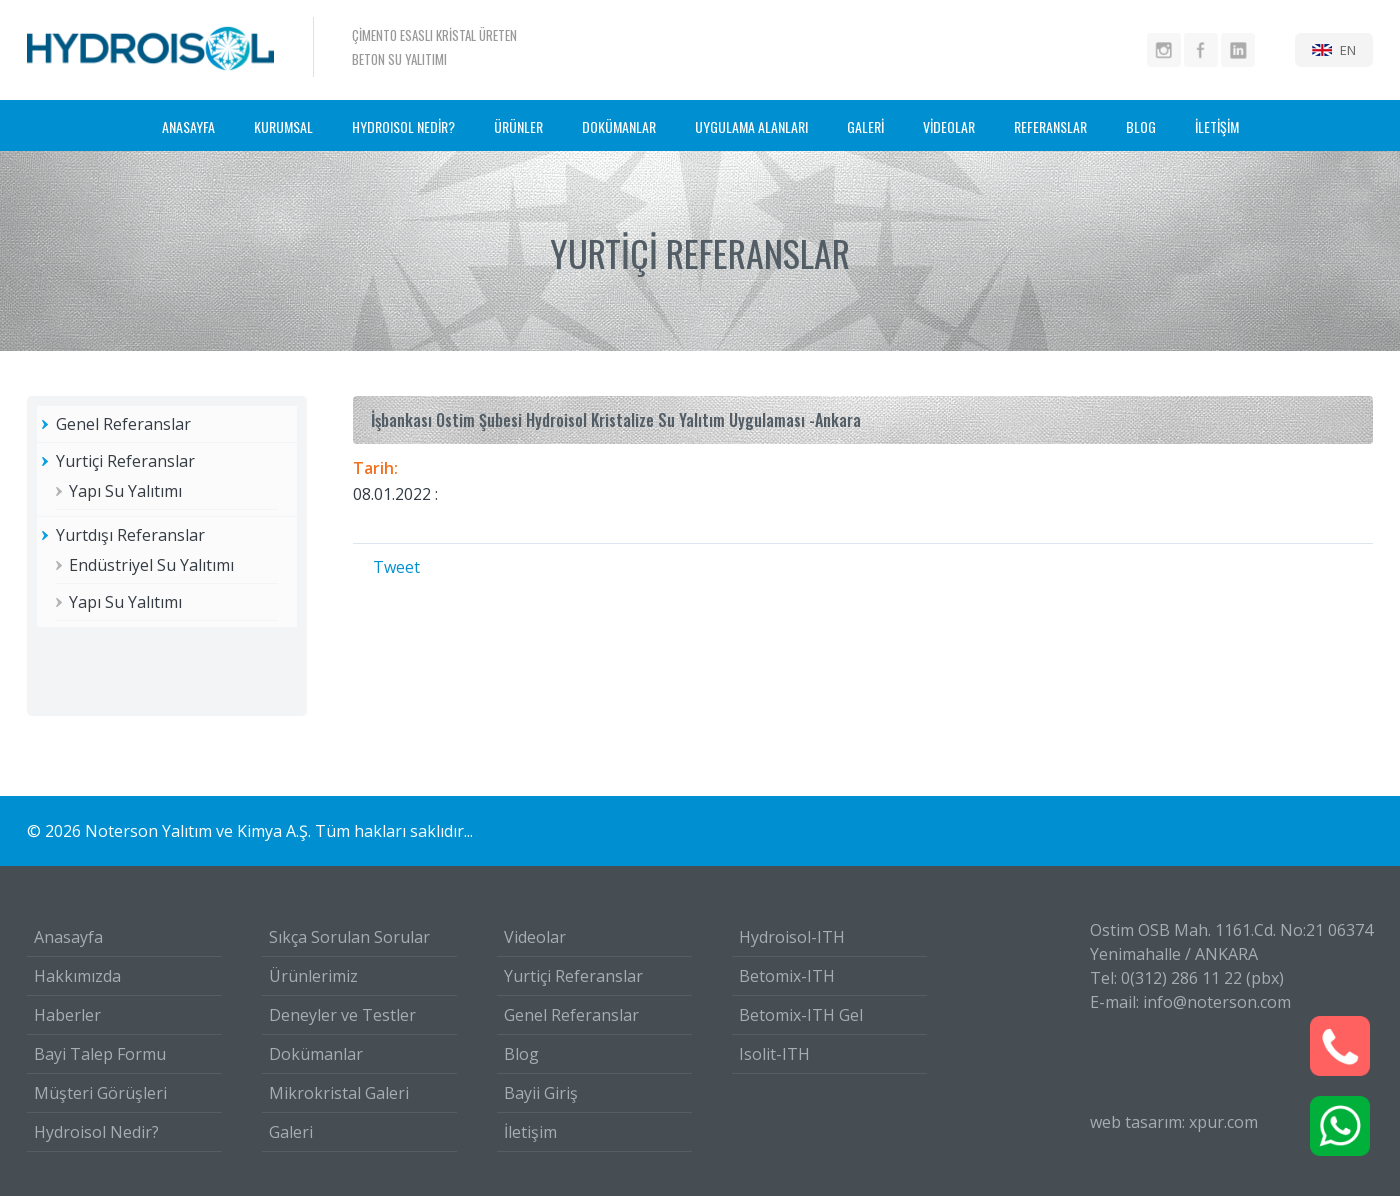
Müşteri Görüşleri (100, 1093)
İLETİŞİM (1217, 126)
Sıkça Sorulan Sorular (349, 937)
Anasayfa (68, 937)
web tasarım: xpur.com (1174, 1122)
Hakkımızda (77, 976)
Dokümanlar (316, 1054)
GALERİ (865, 126)
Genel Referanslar (123, 424)
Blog (521, 1054)
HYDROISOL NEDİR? (403, 126)
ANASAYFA (188, 126)
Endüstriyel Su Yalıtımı (151, 565)
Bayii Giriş (541, 1093)
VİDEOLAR (949, 126)
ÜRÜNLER (518, 126)
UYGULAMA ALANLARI (751, 126)
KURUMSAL (283, 126)
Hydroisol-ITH (792, 937)
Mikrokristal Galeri (339, 1093)
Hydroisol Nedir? (96, 1132)
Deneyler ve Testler (342, 1015)
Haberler (67, 1015)
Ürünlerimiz (313, 976)
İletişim (530, 1132)
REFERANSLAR (1050, 126)
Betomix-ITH (787, 976)
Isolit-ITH (774, 1054)
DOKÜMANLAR (619, 126)
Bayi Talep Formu (100, 1054)
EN (1348, 50)
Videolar (535, 937)
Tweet (396, 567)
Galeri (291, 1132)
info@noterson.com (1217, 1002)
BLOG (1141, 126)
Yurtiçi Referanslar (125, 461)
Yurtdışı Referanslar (130, 535)
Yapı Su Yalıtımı (125, 491)
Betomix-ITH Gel (801, 1015)
